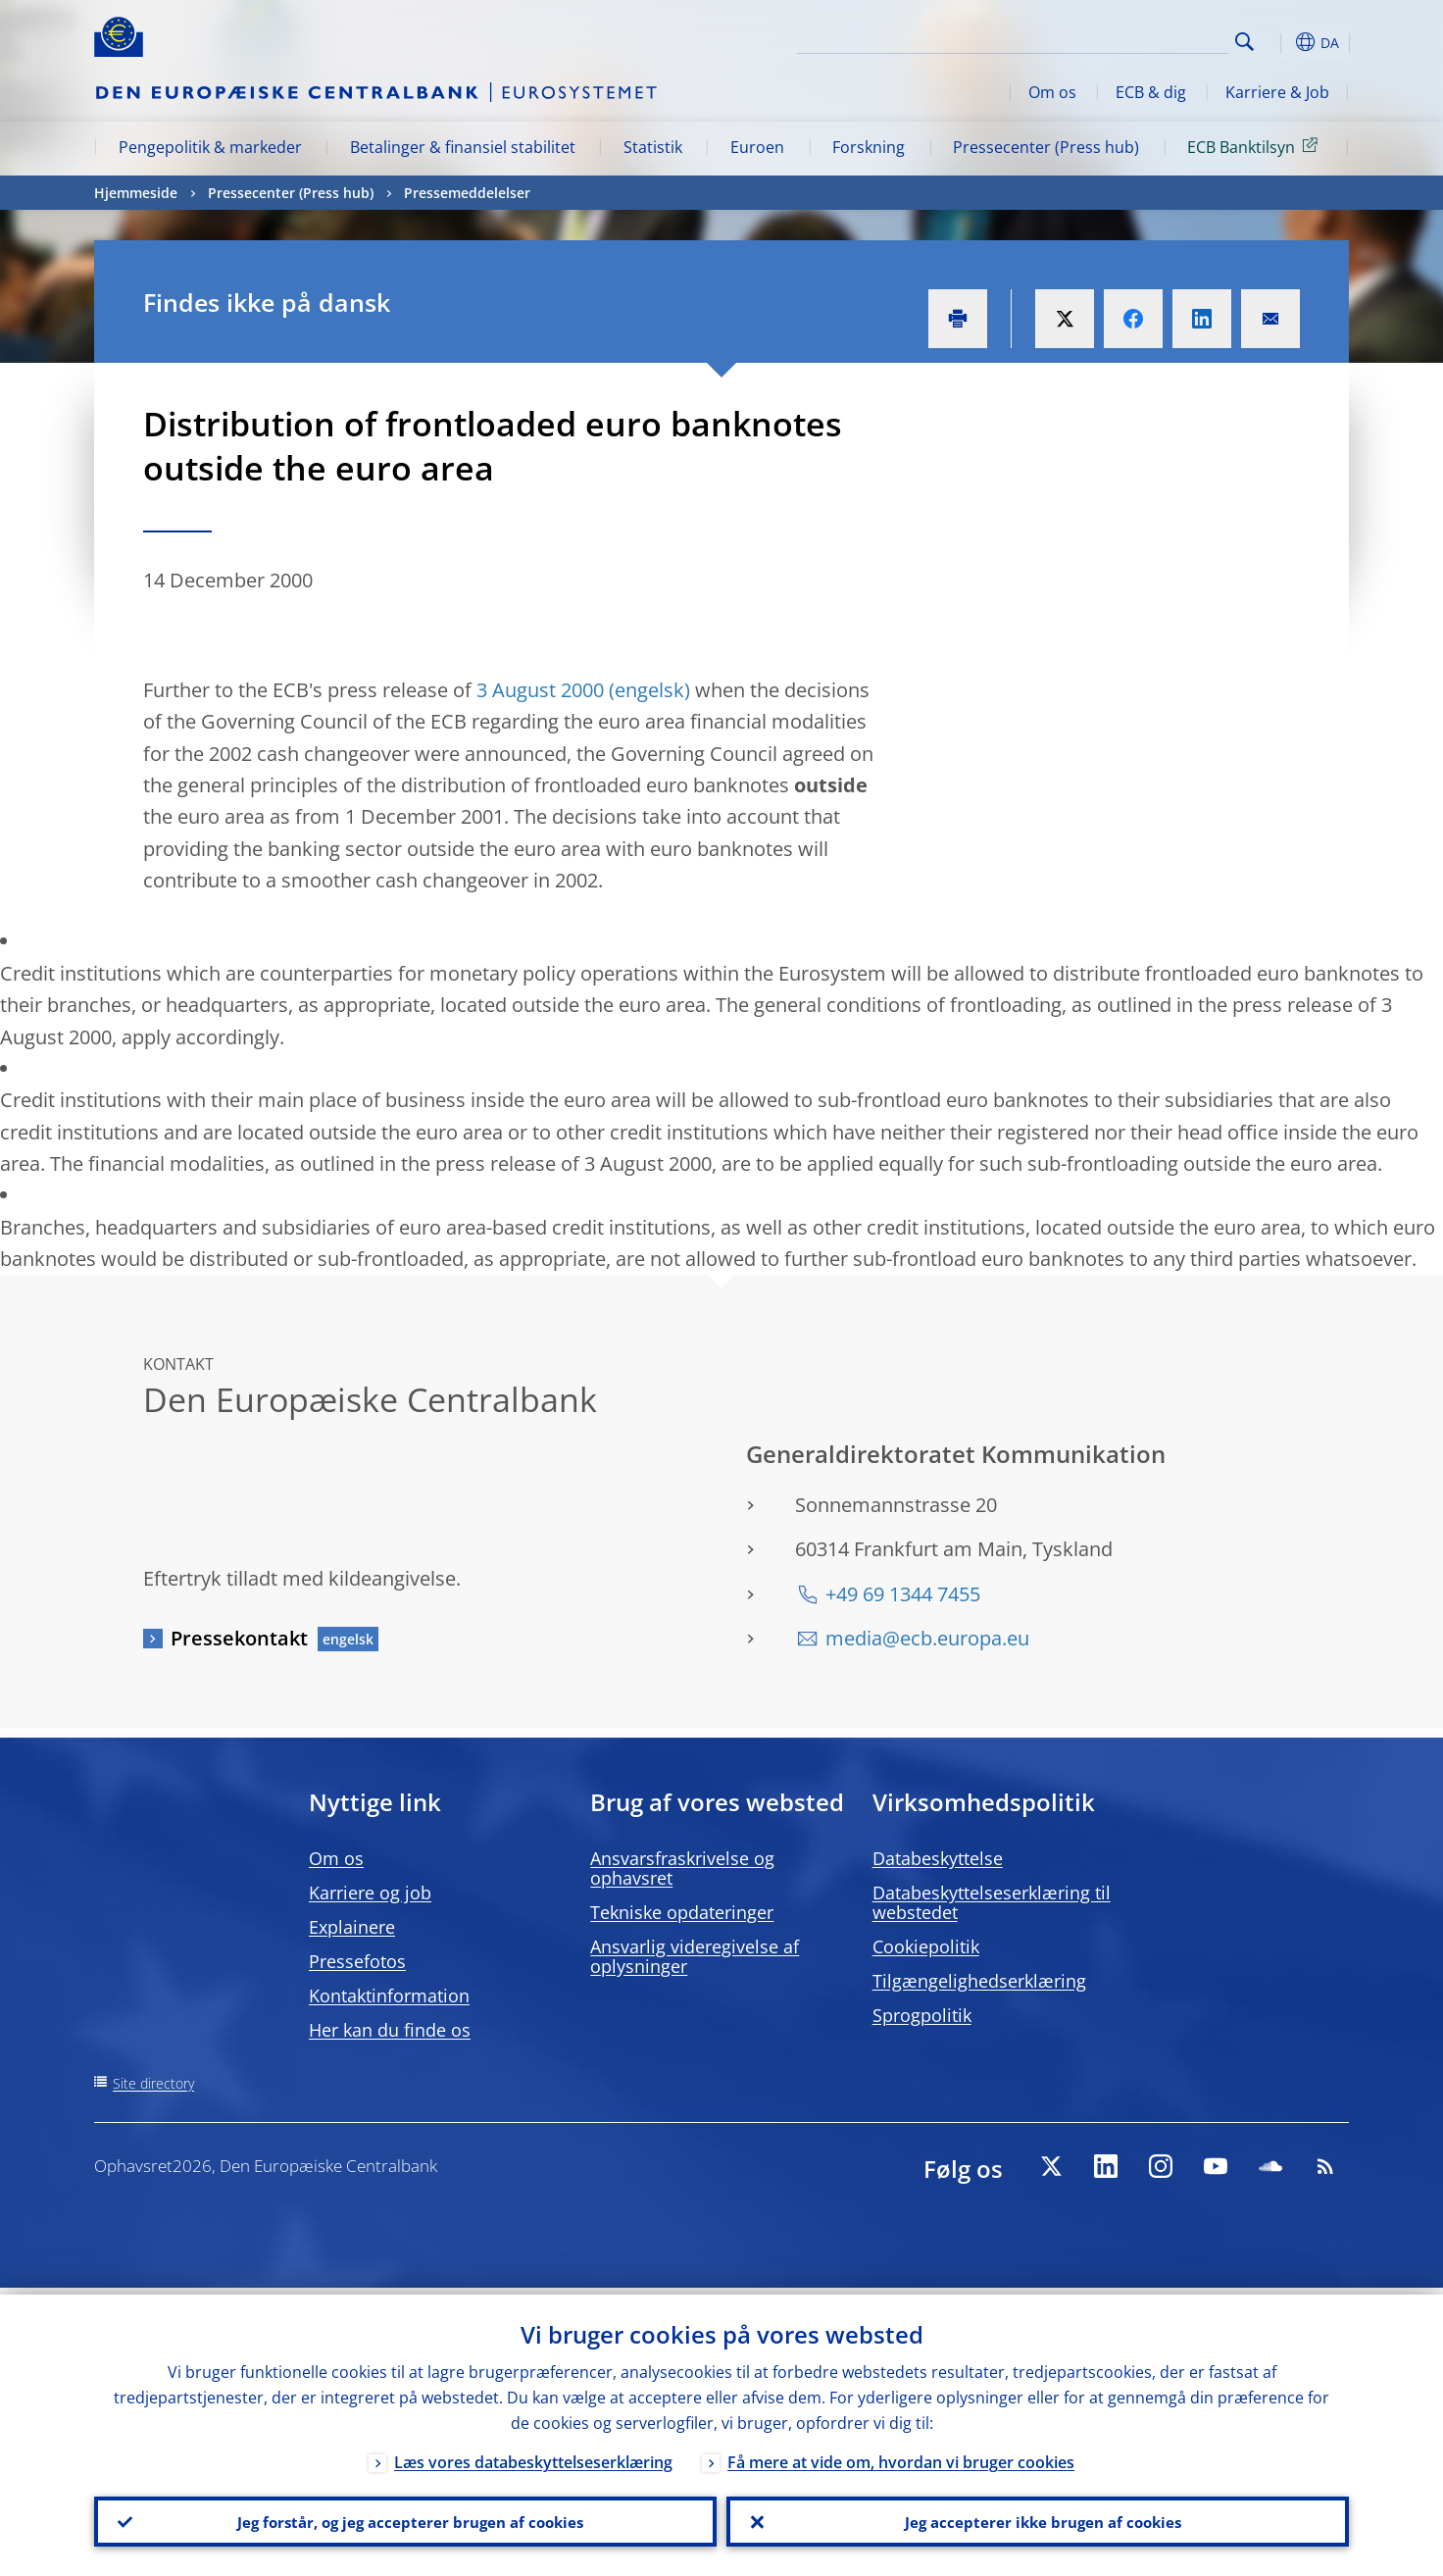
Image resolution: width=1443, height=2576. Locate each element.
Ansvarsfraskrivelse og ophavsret (682, 1868)
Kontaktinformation (389, 1995)
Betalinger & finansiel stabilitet (462, 147)
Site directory (153, 2083)
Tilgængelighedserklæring (979, 1981)
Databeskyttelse (937, 1858)
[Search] (1130, 39)
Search (1244, 42)
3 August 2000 (540, 690)
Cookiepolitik (925, 1946)
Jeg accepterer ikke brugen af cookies (1038, 2518)
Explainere (352, 1927)
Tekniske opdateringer (681, 1912)
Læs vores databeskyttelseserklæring (533, 2455)
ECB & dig (1151, 92)
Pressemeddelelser (467, 192)
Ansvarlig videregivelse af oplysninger (694, 1956)
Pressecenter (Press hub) (1046, 147)
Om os (1052, 92)
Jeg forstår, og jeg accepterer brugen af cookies (405, 2518)
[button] (1280, 42)
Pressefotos (357, 1961)
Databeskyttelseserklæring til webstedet (991, 1902)
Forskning (868, 147)
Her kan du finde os (390, 2030)
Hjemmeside (135, 192)
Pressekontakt (239, 1638)
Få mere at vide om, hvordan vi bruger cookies (900, 2455)
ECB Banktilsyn (1255, 146)
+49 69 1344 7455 (902, 1594)
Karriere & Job (1277, 92)
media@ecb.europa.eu (927, 1638)
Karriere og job (370, 1892)
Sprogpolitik (921, 2015)
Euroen (757, 147)
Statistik (652, 147)
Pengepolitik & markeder (210, 147)
